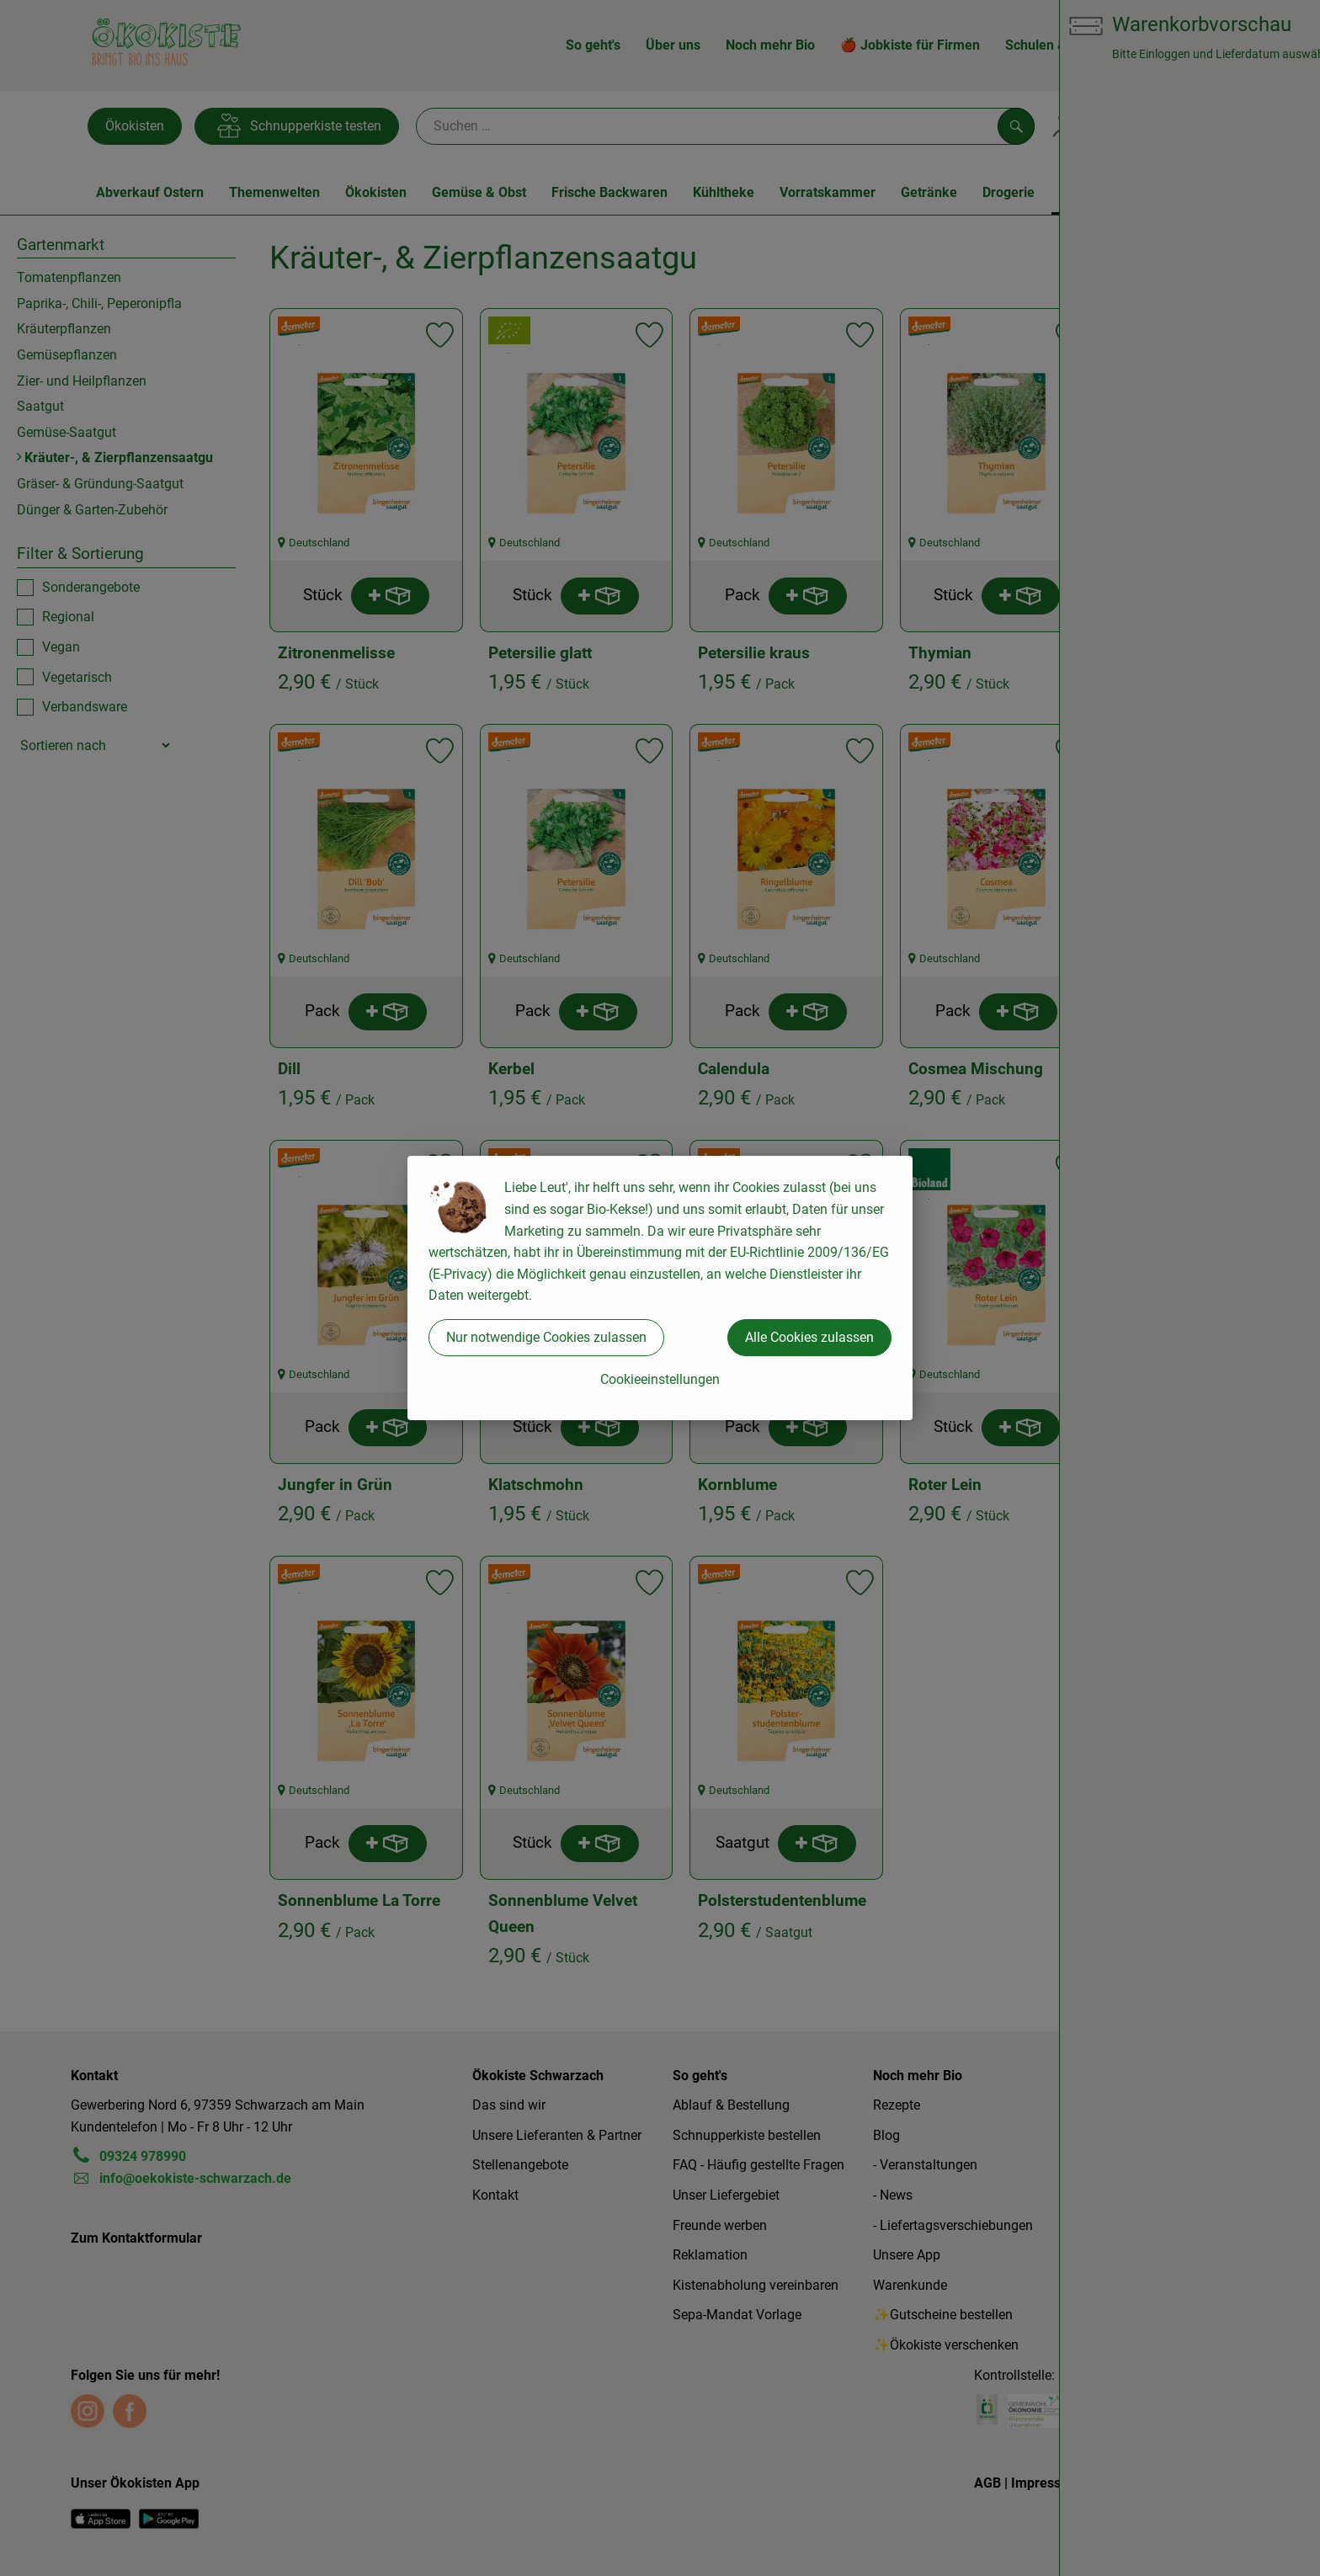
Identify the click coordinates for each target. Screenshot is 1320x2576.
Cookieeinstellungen (660, 1379)
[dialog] (660, 1288)
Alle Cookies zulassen (809, 1337)
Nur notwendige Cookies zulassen (546, 1337)
